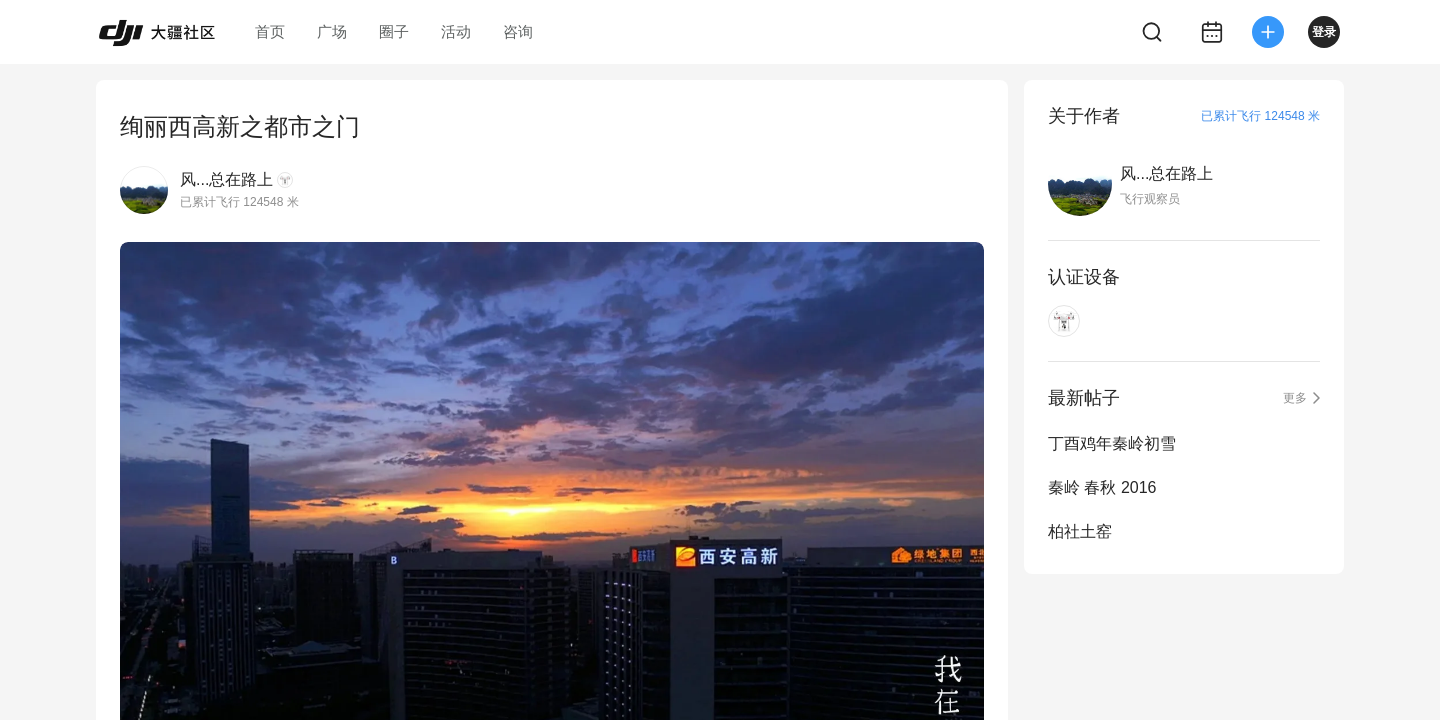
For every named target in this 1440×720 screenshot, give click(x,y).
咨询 (518, 31)
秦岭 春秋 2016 (1102, 487)
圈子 (394, 31)
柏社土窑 (1080, 531)
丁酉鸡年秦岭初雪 (1112, 443)
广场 (332, 31)
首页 (270, 31)
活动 (456, 31)
